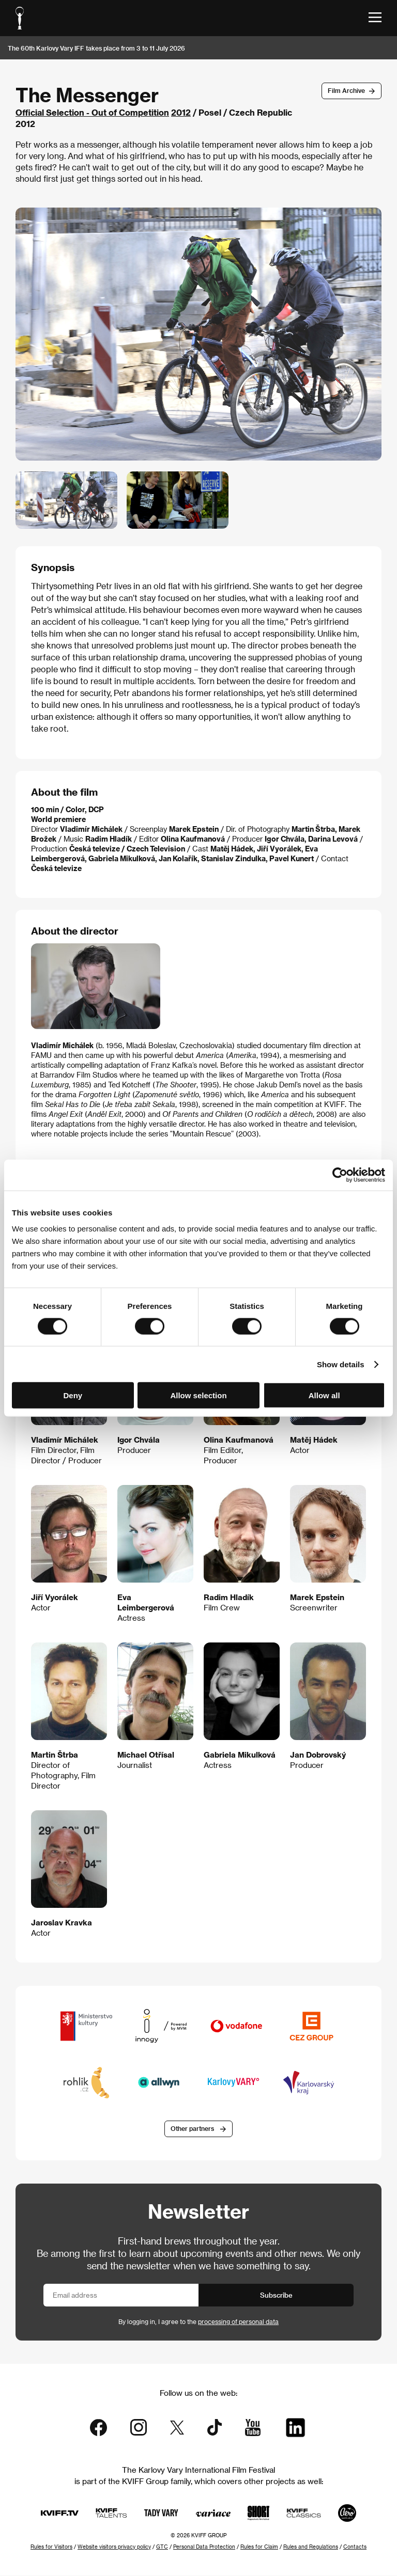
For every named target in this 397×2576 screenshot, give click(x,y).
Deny (72, 1395)
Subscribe (276, 2295)
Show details (340, 1364)
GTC (162, 2547)
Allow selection (198, 1395)
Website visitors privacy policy (114, 2547)
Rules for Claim (259, 2547)
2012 (181, 112)
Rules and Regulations (310, 2547)
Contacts (355, 2547)
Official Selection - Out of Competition (92, 112)
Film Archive (346, 90)
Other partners (192, 2129)
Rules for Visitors (51, 2547)
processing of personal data (238, 2322)
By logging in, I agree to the (198, 2322)
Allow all (324, 1395)
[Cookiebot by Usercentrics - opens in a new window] (340, 1174)
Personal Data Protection (204, 2547)
